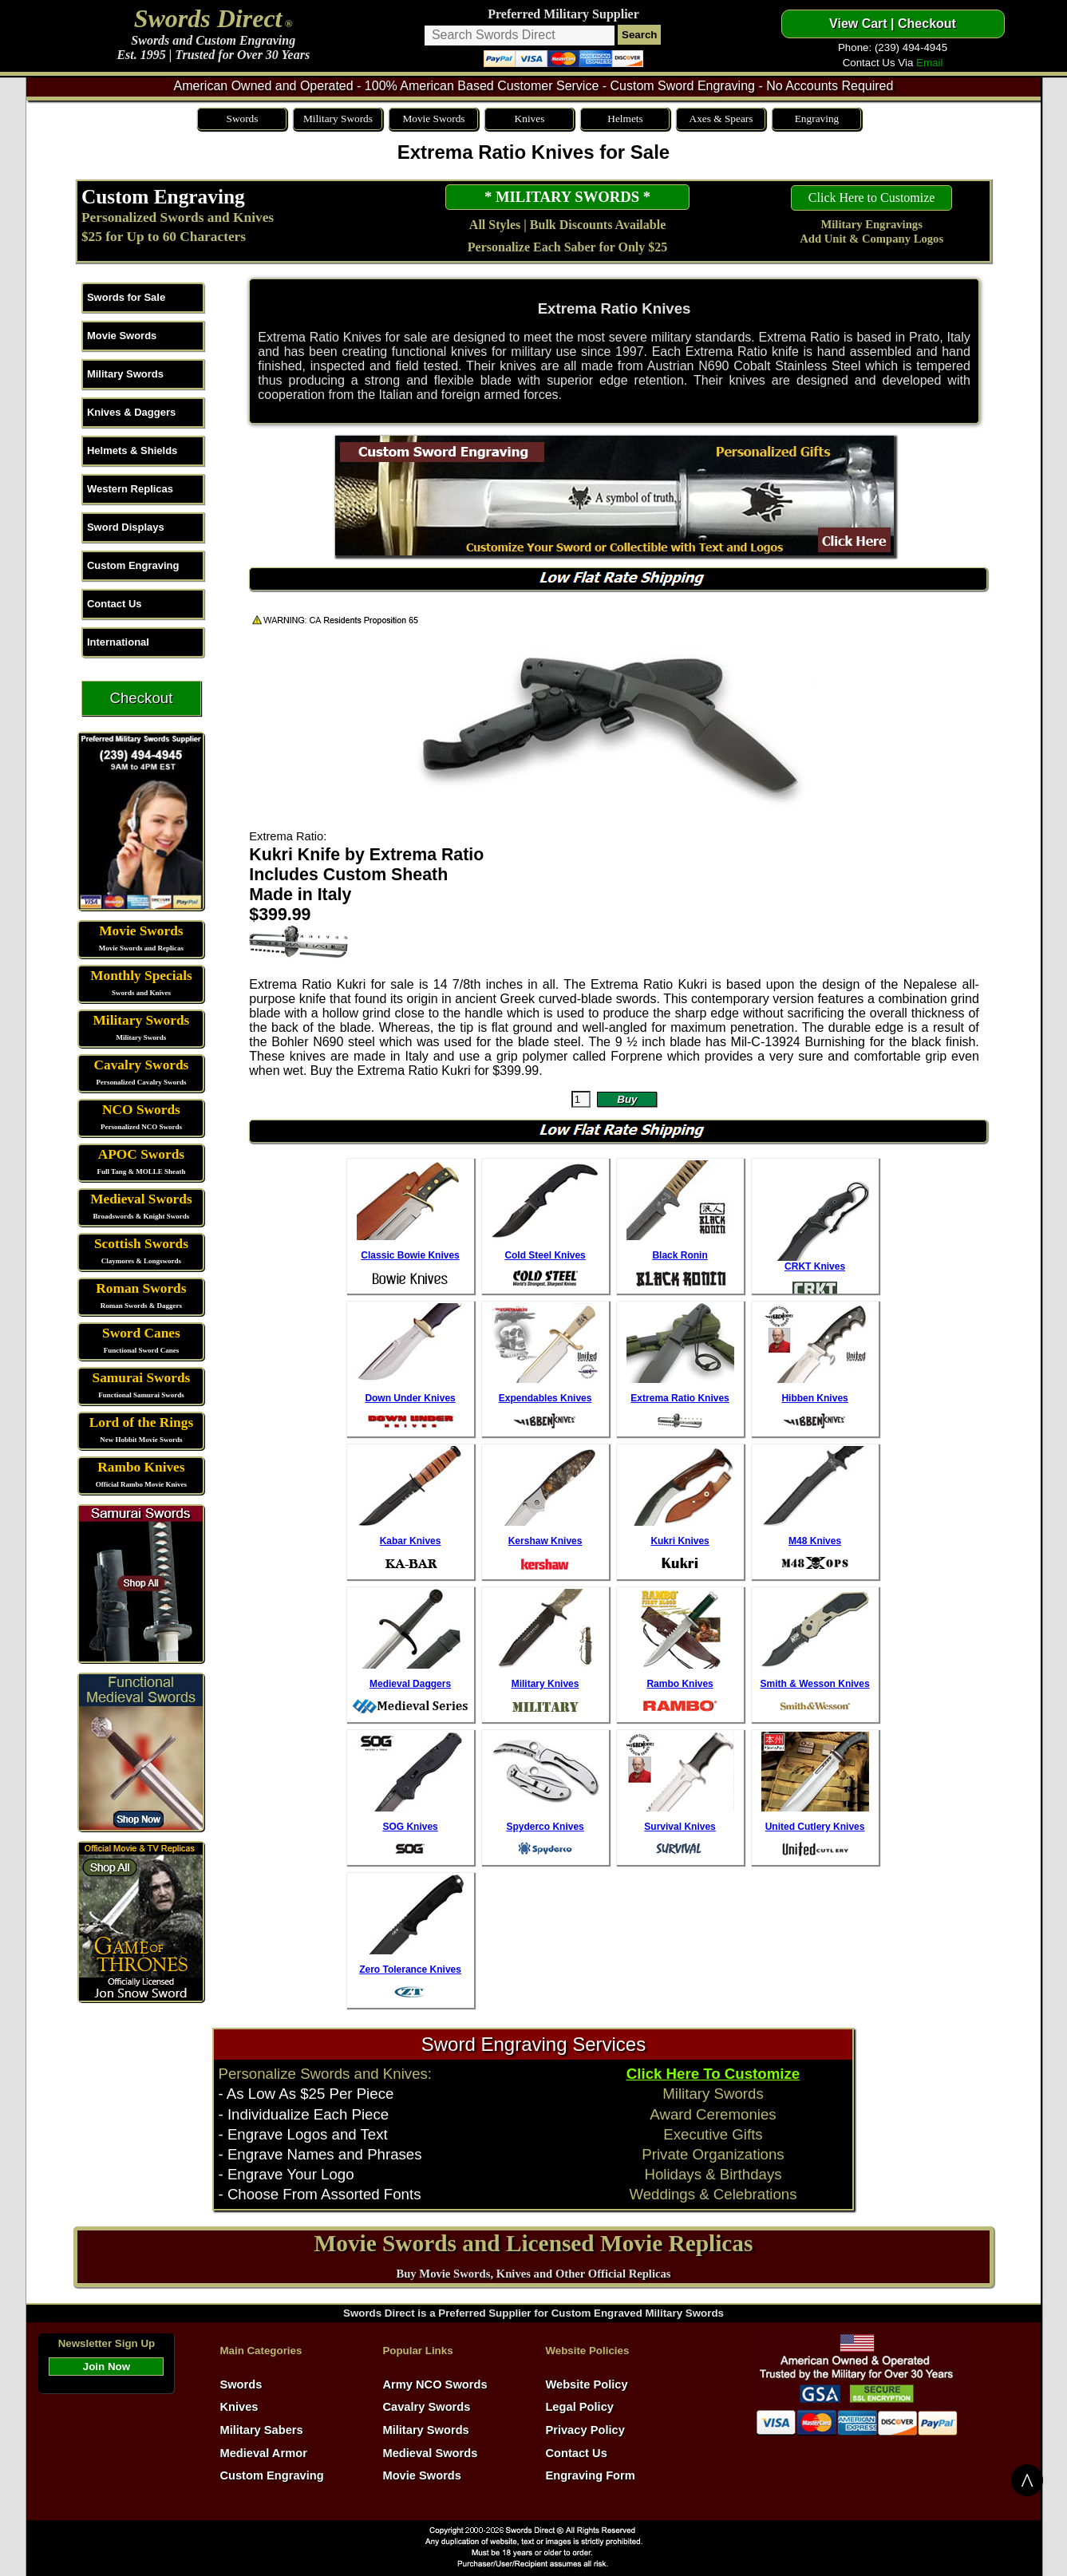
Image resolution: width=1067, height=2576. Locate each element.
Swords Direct (208, 18)
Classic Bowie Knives (410, 1255)
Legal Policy (579, 2406)
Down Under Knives (410, 1398)
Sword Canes (141, 1333)
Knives (530, 118)
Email (929, 63)
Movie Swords (433, 118)
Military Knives (545, 1683)
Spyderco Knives (544, 1826)
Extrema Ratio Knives (679, 1398)
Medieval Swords (141, 1199)
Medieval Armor (262, 2453)
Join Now (106, 2367)
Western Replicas (130, 489)
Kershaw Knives (545, 1541)
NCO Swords (141, 1109)
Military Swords (338, 118)
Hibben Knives (814, 1398)
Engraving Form (589, 2475)
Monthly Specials (141, 975)
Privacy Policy (584, 2430)
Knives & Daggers (131, 412)
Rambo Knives (140, 1467)
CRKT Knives (814, 1266)
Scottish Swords (141, 1243)
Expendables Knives (545, 1398)
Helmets (624, 118)
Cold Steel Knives (544, 1255)
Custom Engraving (163, 196)
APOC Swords (141, 1154)
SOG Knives (409, 1826)
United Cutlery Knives (815, 1826)
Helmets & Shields (132, 450)
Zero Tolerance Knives (410, 1969)
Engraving (817, 118)
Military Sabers (260, 2430)
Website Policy (586, 2384)
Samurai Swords (142, 1377)
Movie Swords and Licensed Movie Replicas (533, 2243)
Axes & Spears (721, 118)
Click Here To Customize (713, 2073)
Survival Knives (679, 1826)
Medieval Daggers (410, 1683)
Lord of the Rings (141, 1422)
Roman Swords (141, 1288)
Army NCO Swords (434, 2384)
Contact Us (114, 604)
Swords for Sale (126, 297)
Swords (242, 118)
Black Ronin (679, 1255)
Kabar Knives (410, 1541)
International (118, 642)
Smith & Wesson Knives (814, 1683)
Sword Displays (125, 527)
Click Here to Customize (871, 197)
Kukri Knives (679, 1541)
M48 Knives (814, 1541)
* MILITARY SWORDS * (567, 196)
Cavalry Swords (140, 1065)
